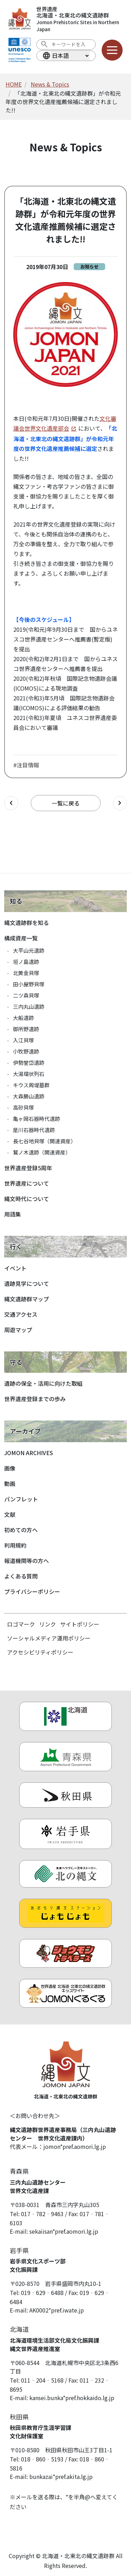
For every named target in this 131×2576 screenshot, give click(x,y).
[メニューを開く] (112, 50)
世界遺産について (26, 1183)
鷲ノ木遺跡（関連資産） (42, 1152)
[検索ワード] (71, 44)
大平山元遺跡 (28, 950)
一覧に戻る (66, 803)
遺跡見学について (26, 1283)
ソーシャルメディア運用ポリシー (48, 1638)
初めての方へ (21, 1530)
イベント (15, 1268)
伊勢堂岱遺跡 (28, 1062)
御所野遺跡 (26, 1029)
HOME (14, 84)
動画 (9, 1483)
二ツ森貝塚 (26, 995)
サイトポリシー (79, 1624)
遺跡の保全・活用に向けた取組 (43, 1383)
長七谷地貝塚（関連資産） (44, 1141)
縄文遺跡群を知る (26, 922)
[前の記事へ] (11, 803)
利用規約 (15, 1545)
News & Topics (50, 84)
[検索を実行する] (44, 44)
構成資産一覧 (21, 938)
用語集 (12, 1214)
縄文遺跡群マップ (26, 1299)
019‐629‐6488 (42, 2292)
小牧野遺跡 (26, 1051)
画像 (9, 1468)
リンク (47, 1624)
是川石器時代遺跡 (34, 1129)
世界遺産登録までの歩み (35, 1399)
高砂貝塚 (23, 1107)
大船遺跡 (23, 1017)
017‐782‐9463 (42, 2214)
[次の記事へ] (120, 803)
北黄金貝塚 (26, 973)
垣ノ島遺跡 (26, 961)
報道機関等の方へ (26, 1560)
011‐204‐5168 (42, 2380)
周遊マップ (18, 1329)
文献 (9, 1514)
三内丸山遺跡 (28, 1006)
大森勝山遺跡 (28, 1096)
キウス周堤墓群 (31, 1085)
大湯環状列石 (28, 1073)
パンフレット (21, 1499)
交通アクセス (20, 1314)
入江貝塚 (23, 1040)
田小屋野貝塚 (28, 984)
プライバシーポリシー (32, 1591)
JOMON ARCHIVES (28, 1452)
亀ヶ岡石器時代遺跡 (36, 1118)
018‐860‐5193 (42, 2459)
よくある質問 (21, 1576)
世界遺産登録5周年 (28, 1168)
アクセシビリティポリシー (40, 1652)
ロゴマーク (21, 1624)
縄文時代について (26, 1198)
